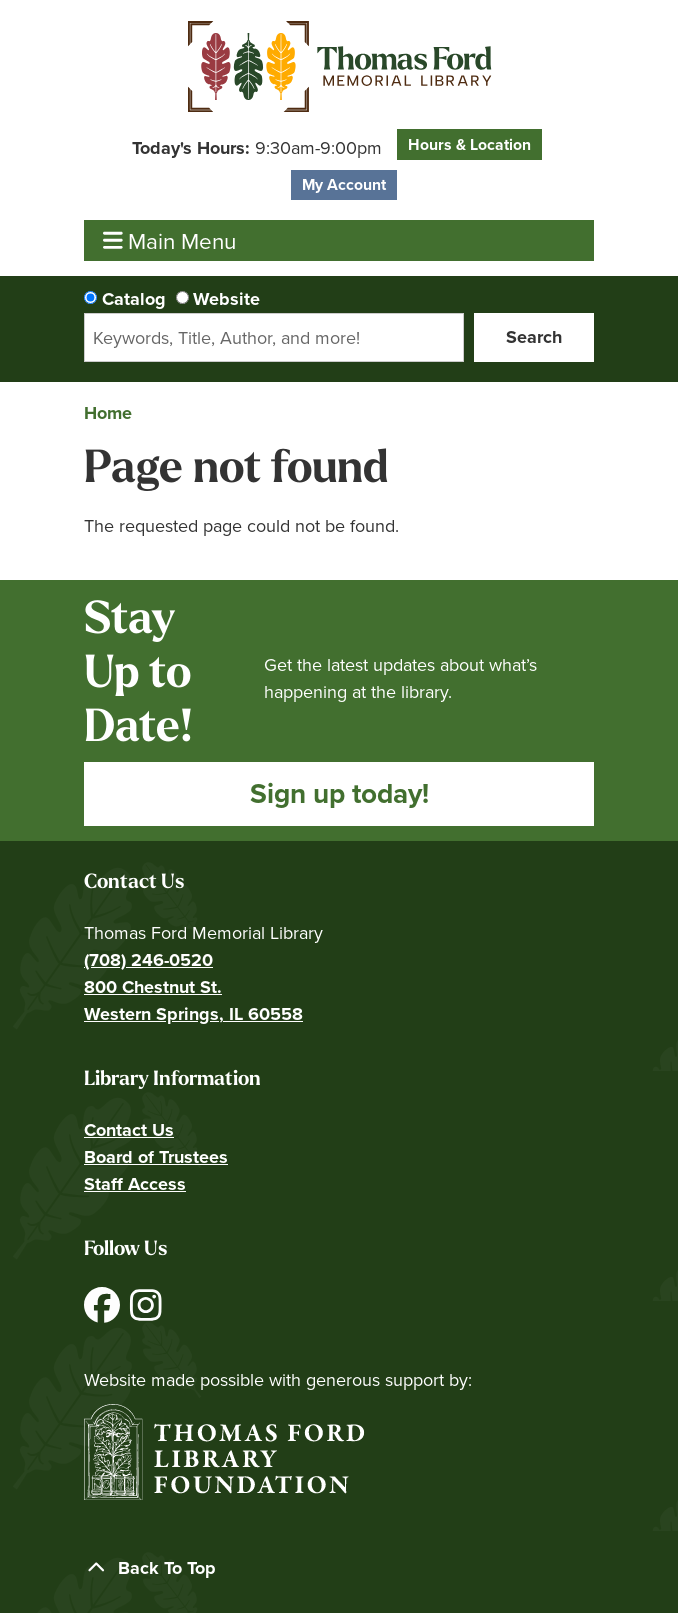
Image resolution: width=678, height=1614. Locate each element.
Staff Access (135, 1184)
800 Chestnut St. (153, 987)
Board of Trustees (156, 1157)
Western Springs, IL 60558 (193, 1014)
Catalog (134, 299)
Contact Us (129, 1130)
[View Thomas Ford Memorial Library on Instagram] (146, 1313)
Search (534, 337)
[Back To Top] (339, 1568)
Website (226, 299)
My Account (344, 184)
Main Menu (170, 240)
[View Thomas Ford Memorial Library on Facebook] (104, 1313)
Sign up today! (339, 793)
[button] (257, 148)
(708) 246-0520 (148, 960)
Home (108, 413)
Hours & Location (469, 144)
